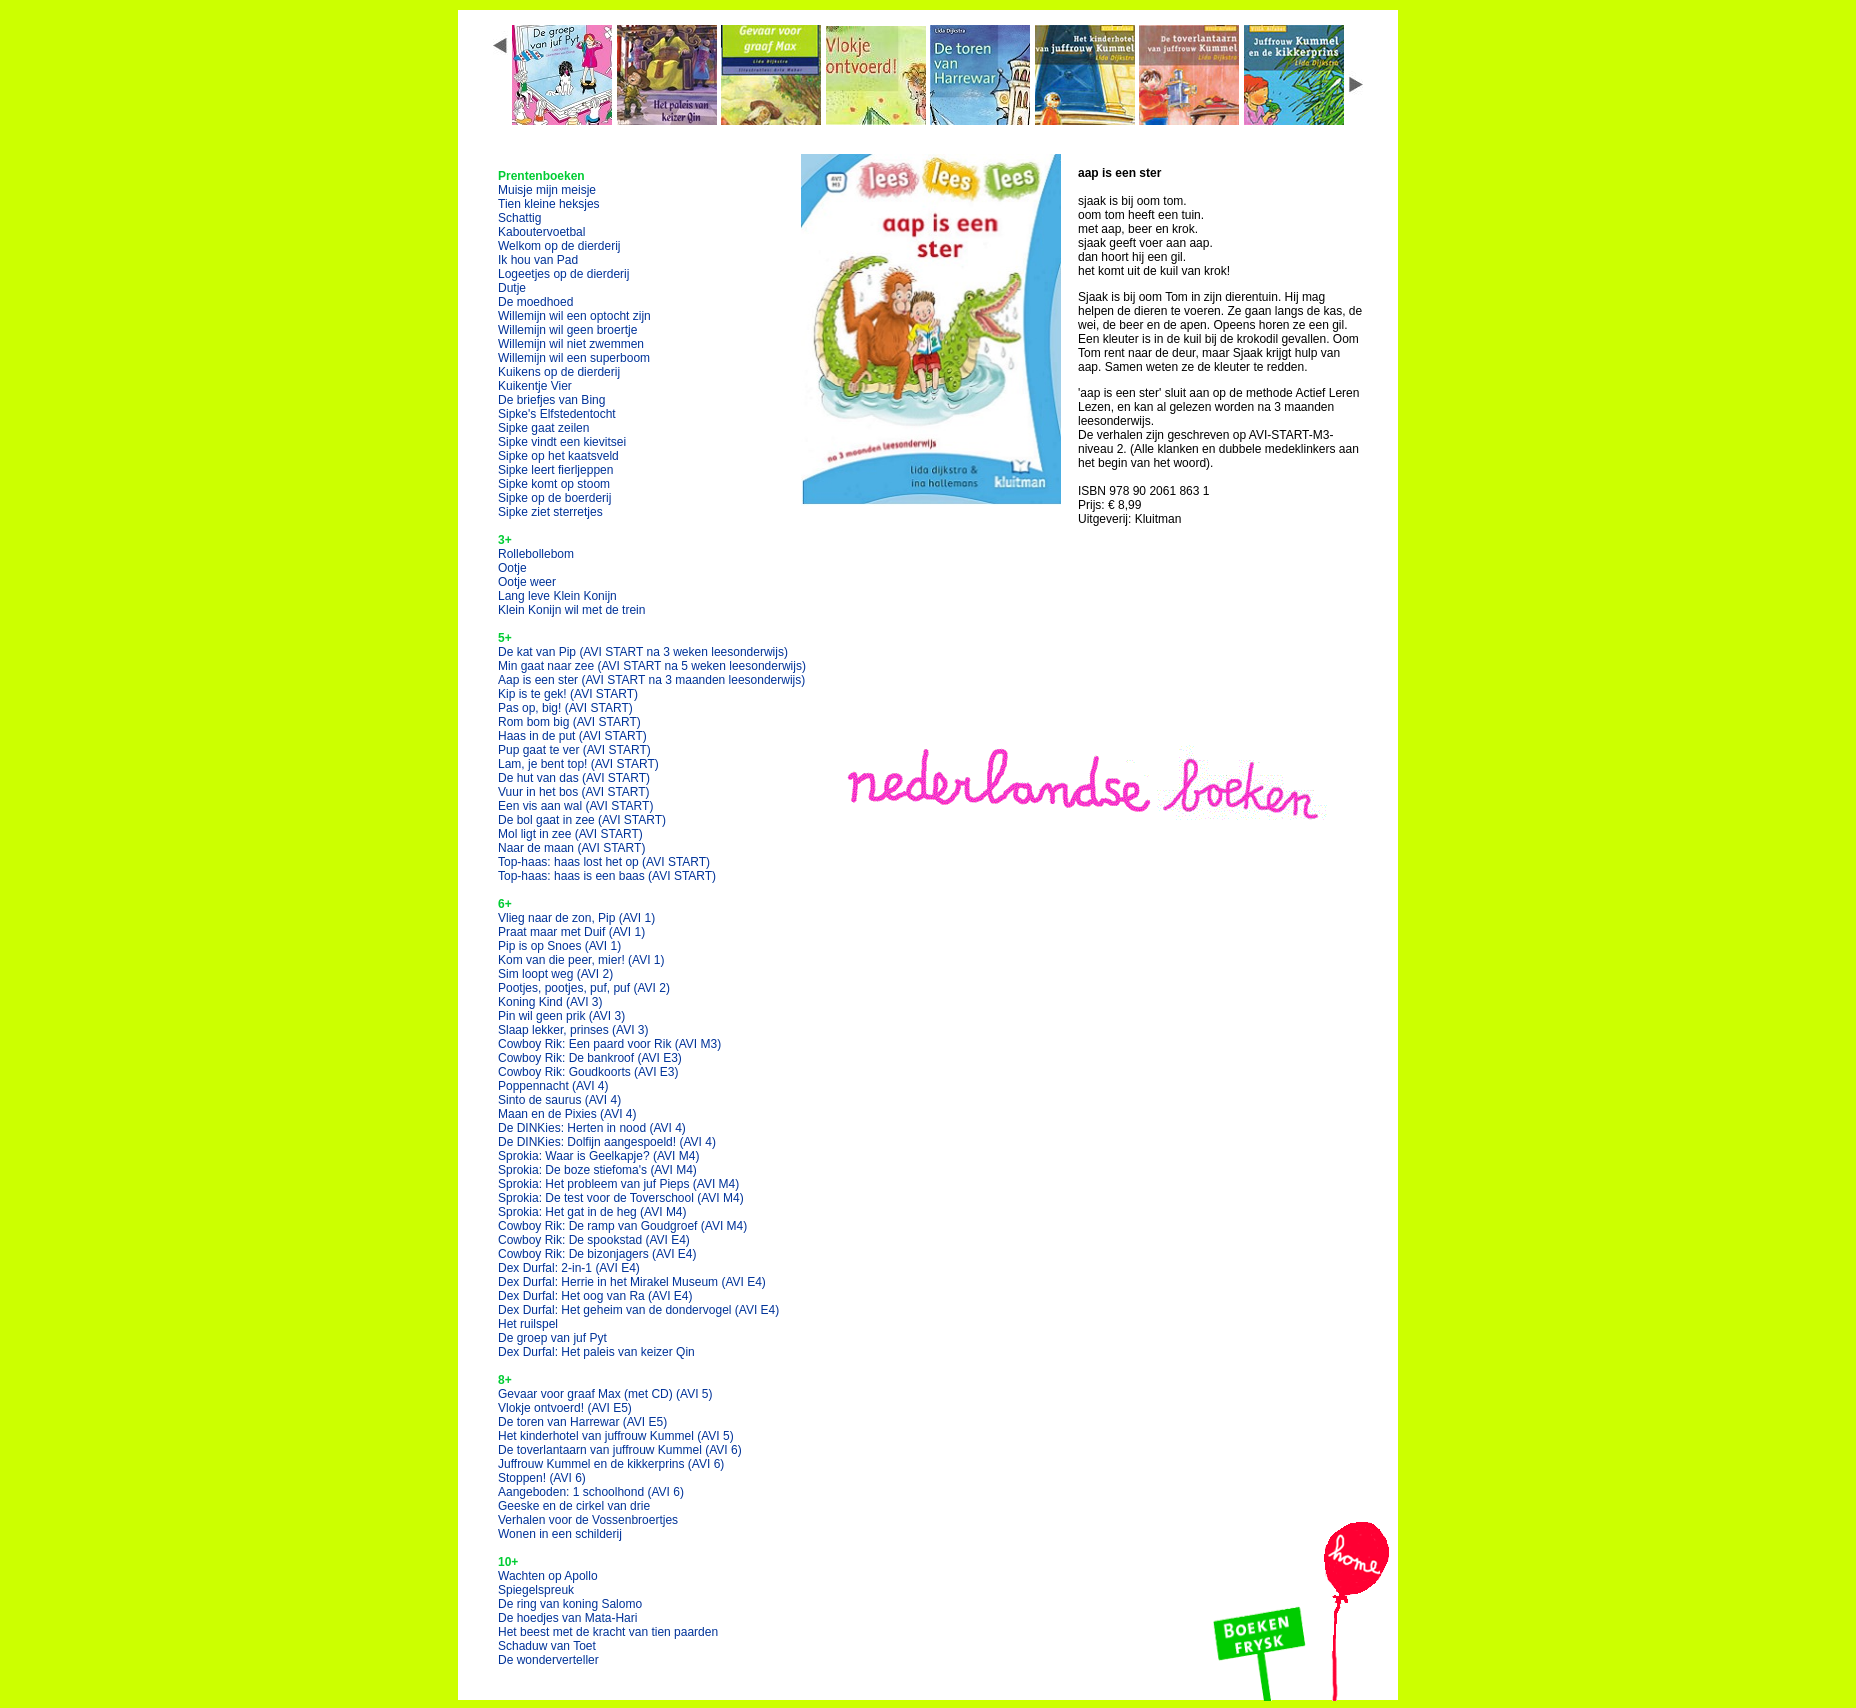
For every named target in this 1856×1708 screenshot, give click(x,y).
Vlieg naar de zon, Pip (576, 918)
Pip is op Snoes (559, 946)
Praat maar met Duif (571, 932)
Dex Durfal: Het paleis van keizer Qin (596, 1352)
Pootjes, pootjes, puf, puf (584, 988)
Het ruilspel (528, 1324)
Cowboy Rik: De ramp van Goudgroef (622, 1226)
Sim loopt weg (555, 974)
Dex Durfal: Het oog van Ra (595, 1296)
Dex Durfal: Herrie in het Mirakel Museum (632, 1282)
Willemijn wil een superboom (574, 358)
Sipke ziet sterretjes (550, 512)
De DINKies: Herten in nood (592, 1128)
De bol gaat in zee (582, 820)
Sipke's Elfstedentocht (557, 414)
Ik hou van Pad (538, 260)
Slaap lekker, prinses (573, 1030)
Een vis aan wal (575, 806)
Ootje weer (527, 582)
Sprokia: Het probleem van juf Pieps (618, 1184)
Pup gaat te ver (574, 750)
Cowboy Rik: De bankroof (590, 1058)
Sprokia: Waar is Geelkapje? (598, 1156)
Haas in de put (572, 736)
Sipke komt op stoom (554, 484)
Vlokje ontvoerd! (565, 1408)
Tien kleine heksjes (549, 204)
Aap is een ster (651, 680)
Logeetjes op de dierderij (563, 274)
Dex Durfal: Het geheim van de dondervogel (638, 1310)
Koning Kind (550, 1002)
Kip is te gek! (568, 694)
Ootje (512, 568)
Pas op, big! (565, 708)
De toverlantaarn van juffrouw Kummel (620, 1450)
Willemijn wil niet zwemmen (571, 344)
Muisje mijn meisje (547, 190)
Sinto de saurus (559, 1100)
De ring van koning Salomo (570, 1604)
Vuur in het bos (574, 792)
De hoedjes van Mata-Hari (567, 1618)
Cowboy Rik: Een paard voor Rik (609, 1044)
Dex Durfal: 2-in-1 (569, 1268)
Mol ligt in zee (570, 834)
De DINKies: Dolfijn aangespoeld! (607, 1142)
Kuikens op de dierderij (559, 372)
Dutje (512, 288)
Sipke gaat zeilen (543, 428)
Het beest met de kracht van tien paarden (608, 1632)
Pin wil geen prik (561, 1016)
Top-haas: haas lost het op (604, 862)
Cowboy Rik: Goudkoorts (588, 1072)
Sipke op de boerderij (554, 498)
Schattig (519, 218)
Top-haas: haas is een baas (607, 876)
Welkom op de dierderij (559, 246)
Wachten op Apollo (548, 1576)
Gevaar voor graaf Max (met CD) (605, 1394)
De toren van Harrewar (582, 1422)
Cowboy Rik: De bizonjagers (597, 1254)
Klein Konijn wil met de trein (571, 610)
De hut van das (574, 778)
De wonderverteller (548, 1660)
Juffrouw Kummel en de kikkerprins (611, 1464)
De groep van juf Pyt (552, 1338)
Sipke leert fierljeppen (555, 470)
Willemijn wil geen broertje (567, 330)
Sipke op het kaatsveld (558, 456)
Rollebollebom (536, 554)
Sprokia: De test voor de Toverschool (621, 1198)
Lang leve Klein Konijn (557, 596)
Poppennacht (553, 1086)
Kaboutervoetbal (541, 232)
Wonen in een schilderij (560, 1534)
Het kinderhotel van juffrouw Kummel (616, 1436)
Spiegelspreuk (536, 1590)
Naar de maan (571, 848)
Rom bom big (569, 722)
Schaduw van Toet (547, 1646)
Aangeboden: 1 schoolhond (591, 1492)
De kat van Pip (643, 652)
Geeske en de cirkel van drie (574, 1506)
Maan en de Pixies (567, 1114)
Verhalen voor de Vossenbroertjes (588, 1520)
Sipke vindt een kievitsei (562, 442)
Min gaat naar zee (652, 666)
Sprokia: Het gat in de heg (592, 1212)
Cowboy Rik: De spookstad (594, 1240)
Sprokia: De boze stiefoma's (597, 1170)
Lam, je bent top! (578, 764)
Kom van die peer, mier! (581, 960)
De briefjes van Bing (551, 400)
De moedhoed (535, 302)
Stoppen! (542, 1478)
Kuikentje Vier (535, 386)
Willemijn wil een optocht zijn (574, 316)
